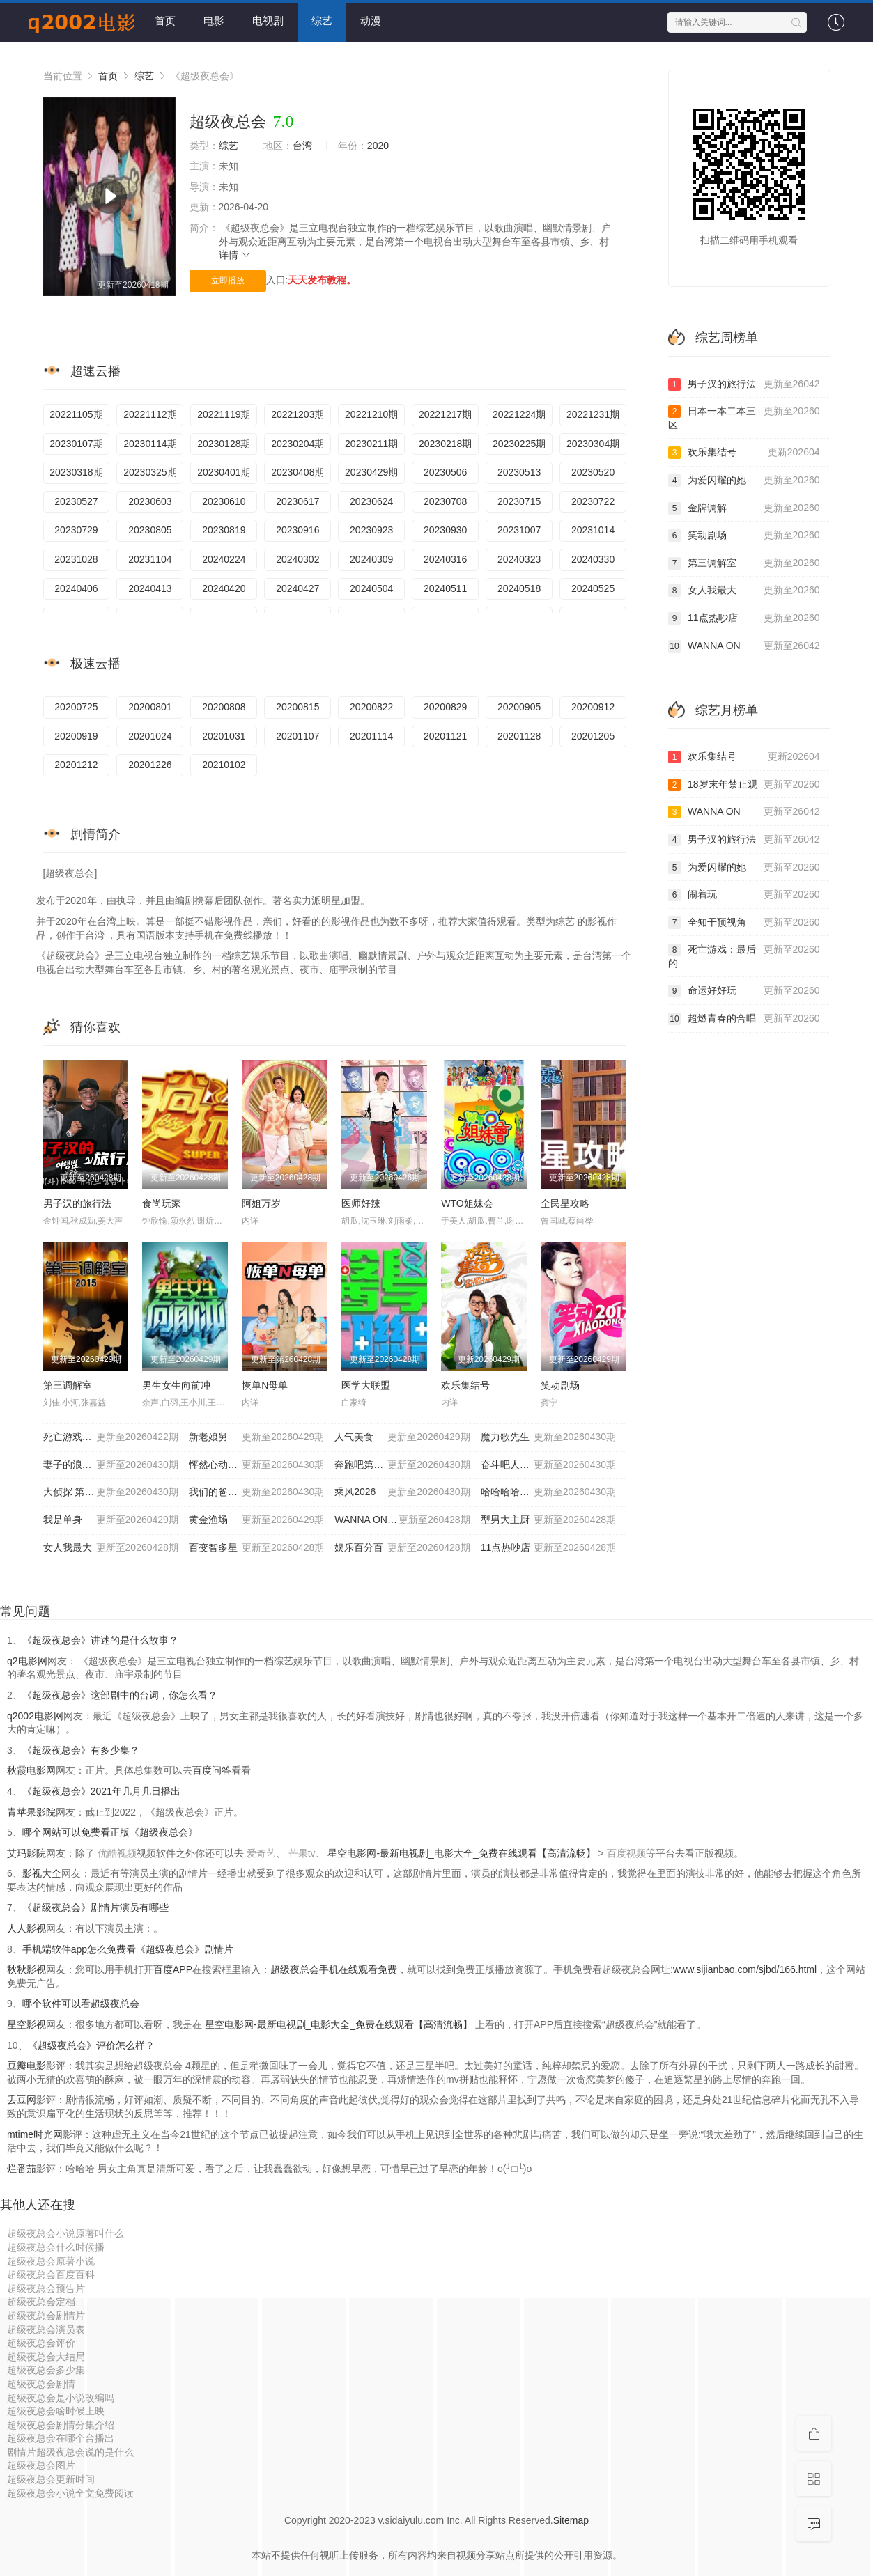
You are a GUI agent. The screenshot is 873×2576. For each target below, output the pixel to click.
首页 (165, 20)
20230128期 (223, 443)
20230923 (371, 530)
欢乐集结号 (465, 1385)
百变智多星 (256, 1548)
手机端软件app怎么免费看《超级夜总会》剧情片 (127, 1949)
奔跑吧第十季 (402, 1465)
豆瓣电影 (26, 2065)
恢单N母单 (265, 1385)
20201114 (371, 736)
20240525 (593, 588)
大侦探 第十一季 (110, 1492)
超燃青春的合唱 (744, 1019)
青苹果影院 (31, 1812)
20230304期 (592, 443)
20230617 (297, 501)
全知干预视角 (744, 923)
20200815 (297, 706)
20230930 (445, 530)
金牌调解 (744, 508)
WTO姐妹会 (467, 1203)
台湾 (302, 145)
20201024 (149, 736)
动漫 (370, 20)
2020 (378, 145)
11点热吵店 (548, 1548)
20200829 (445, 706)
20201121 (445, 736)
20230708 (445, 501)
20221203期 (297, 414)
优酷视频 (117, 1853)
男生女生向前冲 (176, 1385)
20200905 (519, 706)
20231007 (519, 530)
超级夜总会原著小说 (51, 2261)
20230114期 (149, 443)
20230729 (76, 530)
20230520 (593, 472)
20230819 (223, 530)
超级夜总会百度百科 (51, 2274)
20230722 (593, 501)
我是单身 (110, 1520)
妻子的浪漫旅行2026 (110, 1465)
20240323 (519, 559)
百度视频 (626, 1853)
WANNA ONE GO (402, 1520)
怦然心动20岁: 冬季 (256, 1465)
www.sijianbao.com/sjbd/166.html (745, 1969)
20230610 (223, 501)
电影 (213, 20)
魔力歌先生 (548, 1437)
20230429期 (371, 472)
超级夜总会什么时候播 (56, 2247)
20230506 (445, 472)
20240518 (519, 588)
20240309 (371, 559)
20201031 (223, 736)
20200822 (371, 706)
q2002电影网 (35, 1716)
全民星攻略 (565, 1203)
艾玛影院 (26, 1853)
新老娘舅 (256, 1437)
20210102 (223, 764)
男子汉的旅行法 (77, 1203)
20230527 (76, 501)
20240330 (593, 559)
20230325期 (149, 472)
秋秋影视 (26, 1969)
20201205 (593, 736)
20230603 (149, 501)
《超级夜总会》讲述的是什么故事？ (100, 1640)
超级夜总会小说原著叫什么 (65, 2233)
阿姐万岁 (261, 1203)
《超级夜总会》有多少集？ (80, 1750)
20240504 (371, 588)
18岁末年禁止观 (744, 785)
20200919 (76, 736)
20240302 (297, 559)
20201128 (519, 736)
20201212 (76, 764)
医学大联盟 (365, 1385)
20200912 (593, 706)
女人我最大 (110, 1548)
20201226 (149, 764)
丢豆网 (21, 2099)
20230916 (297, 530)
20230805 (149, 530)
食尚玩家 (161, 1203)
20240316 (445, 559)
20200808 (223, 706)
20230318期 (75, 472)
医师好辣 (360, 1203)
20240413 (149, 588)
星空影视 (26, 2024)
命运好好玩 (744, 991)
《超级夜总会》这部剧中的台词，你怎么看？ (119, 1695)
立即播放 (228, 281)
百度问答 (211, 1770)
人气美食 (402, 1437)
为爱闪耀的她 (744, 480)
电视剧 (268, 20)
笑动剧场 (560, 1385)
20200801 (149, 706)
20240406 (76, 588)
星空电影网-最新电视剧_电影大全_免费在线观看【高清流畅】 (462, 1853)
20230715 (519, 501)
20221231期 (592, 414)
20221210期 (371, 414)
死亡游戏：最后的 (744, 956)
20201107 (297, 736)
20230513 (519, 472)
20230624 (371, 501)
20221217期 (445, 414)
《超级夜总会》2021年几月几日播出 (101, 1791)
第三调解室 (67, 1385)
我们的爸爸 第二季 (256, 1492)
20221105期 (75, 414)
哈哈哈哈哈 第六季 (548, 1492)
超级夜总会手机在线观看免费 (333, 1969)
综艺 (321, 20)
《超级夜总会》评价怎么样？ (91, 2045)
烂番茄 (21, 2168)
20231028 (76, 559)
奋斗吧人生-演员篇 (548, 1465)
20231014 (593, 530)
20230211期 (371, 443)
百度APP (172, 1969)
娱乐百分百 (402, 1548)
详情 (235, 254)
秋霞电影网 (31, 1770)
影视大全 (41, 1873)
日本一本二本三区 (744, 417)
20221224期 (519, 414)
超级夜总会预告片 (46, 2288)
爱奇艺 (261, 1853)
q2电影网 (27, 1660)
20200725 (76, 706)
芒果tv (302, 1853)
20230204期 (297, 443)
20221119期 (223, 414)
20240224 (223, 559)
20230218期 (445, 443)
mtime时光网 (35, 2134)
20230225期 (519, 443)
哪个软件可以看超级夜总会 (80, 2003)
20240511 (445, 588)
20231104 (149, 559)
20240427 (297, 588)
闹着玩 (744, 895)
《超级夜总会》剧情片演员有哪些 (95, 1907)
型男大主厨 (548, 1520)
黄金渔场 (256, 1520)
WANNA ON (744, 646)
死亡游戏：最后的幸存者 (110, 1437)
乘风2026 (402, 1492)
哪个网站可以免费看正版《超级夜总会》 (110, 1832)
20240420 (223, 588)
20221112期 (149, 414)
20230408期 (297, 472)
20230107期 (75, 443)
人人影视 (26, 1928)
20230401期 (223, 472)
